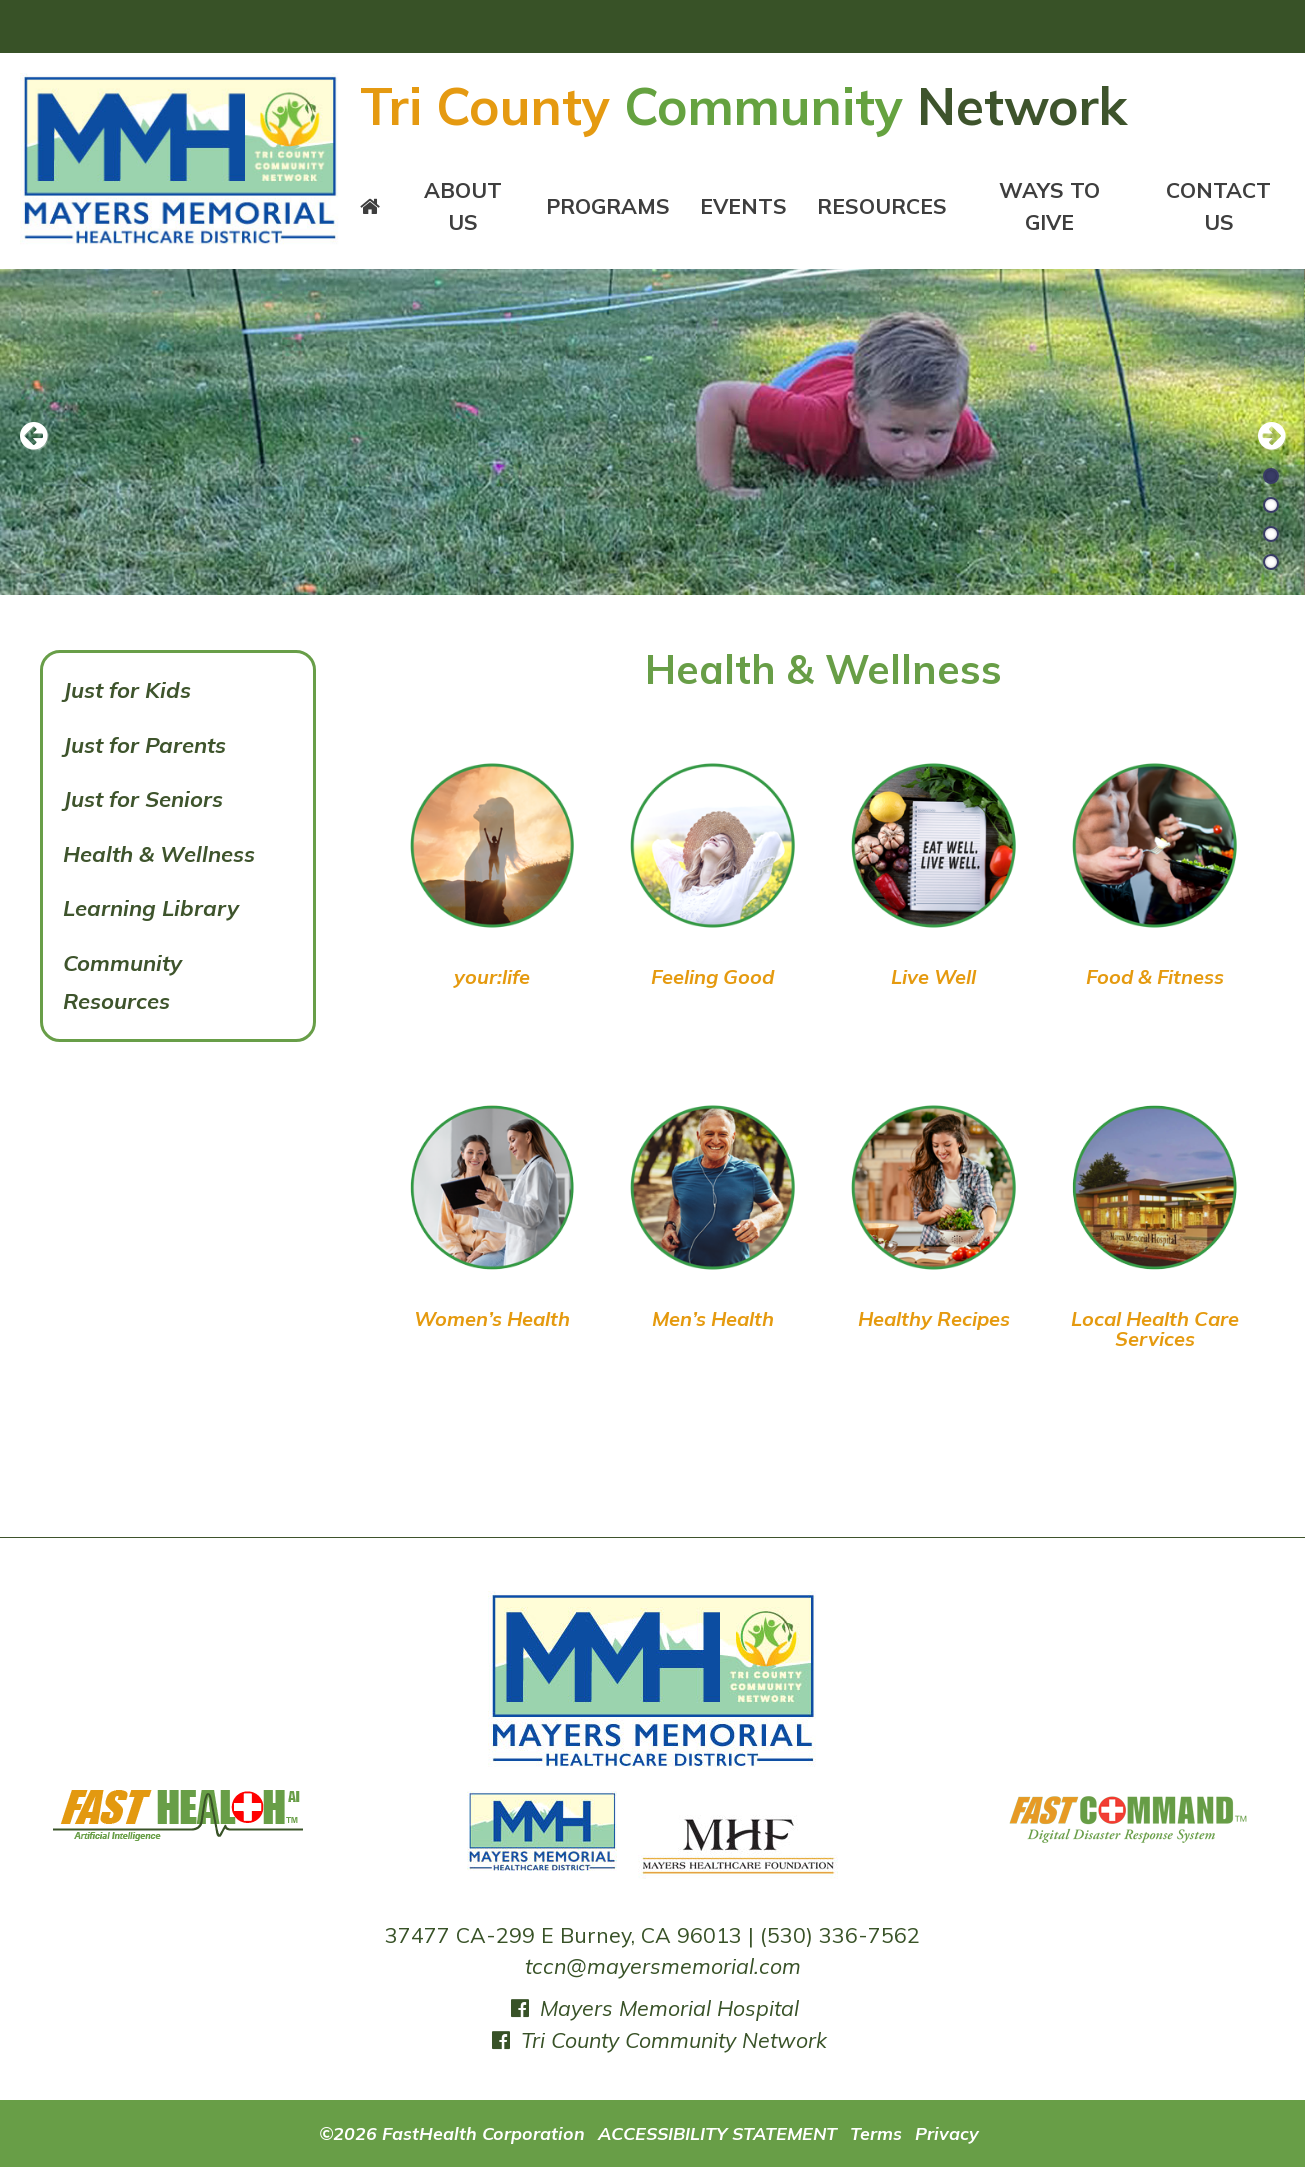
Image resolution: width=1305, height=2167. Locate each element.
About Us (463, 206)
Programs (608, 206)
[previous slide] (45, 437)
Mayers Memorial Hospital (652, 2008)
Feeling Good (712, 976)
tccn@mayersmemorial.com (663, 1966)
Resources (882, 206)
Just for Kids (127, 690)
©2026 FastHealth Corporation (452, 2133)
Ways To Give (1049, 206)
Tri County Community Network (657, 2040)
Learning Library (151, 908)
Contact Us (1218, 206)
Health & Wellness (159, 854)
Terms (876, 2133)
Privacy (947, 2133)
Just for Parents (144, 745)
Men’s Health (713, 1318)
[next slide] (1260, 437)
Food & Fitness (1155, 976)
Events (743, 206)
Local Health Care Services (1155, 1328)
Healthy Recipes (934, 1318)
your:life (492, 976)
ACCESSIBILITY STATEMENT (717, 2133)
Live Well (933, 976)
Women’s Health (492, 1318)
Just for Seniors (143, 799)
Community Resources (122, 982)
